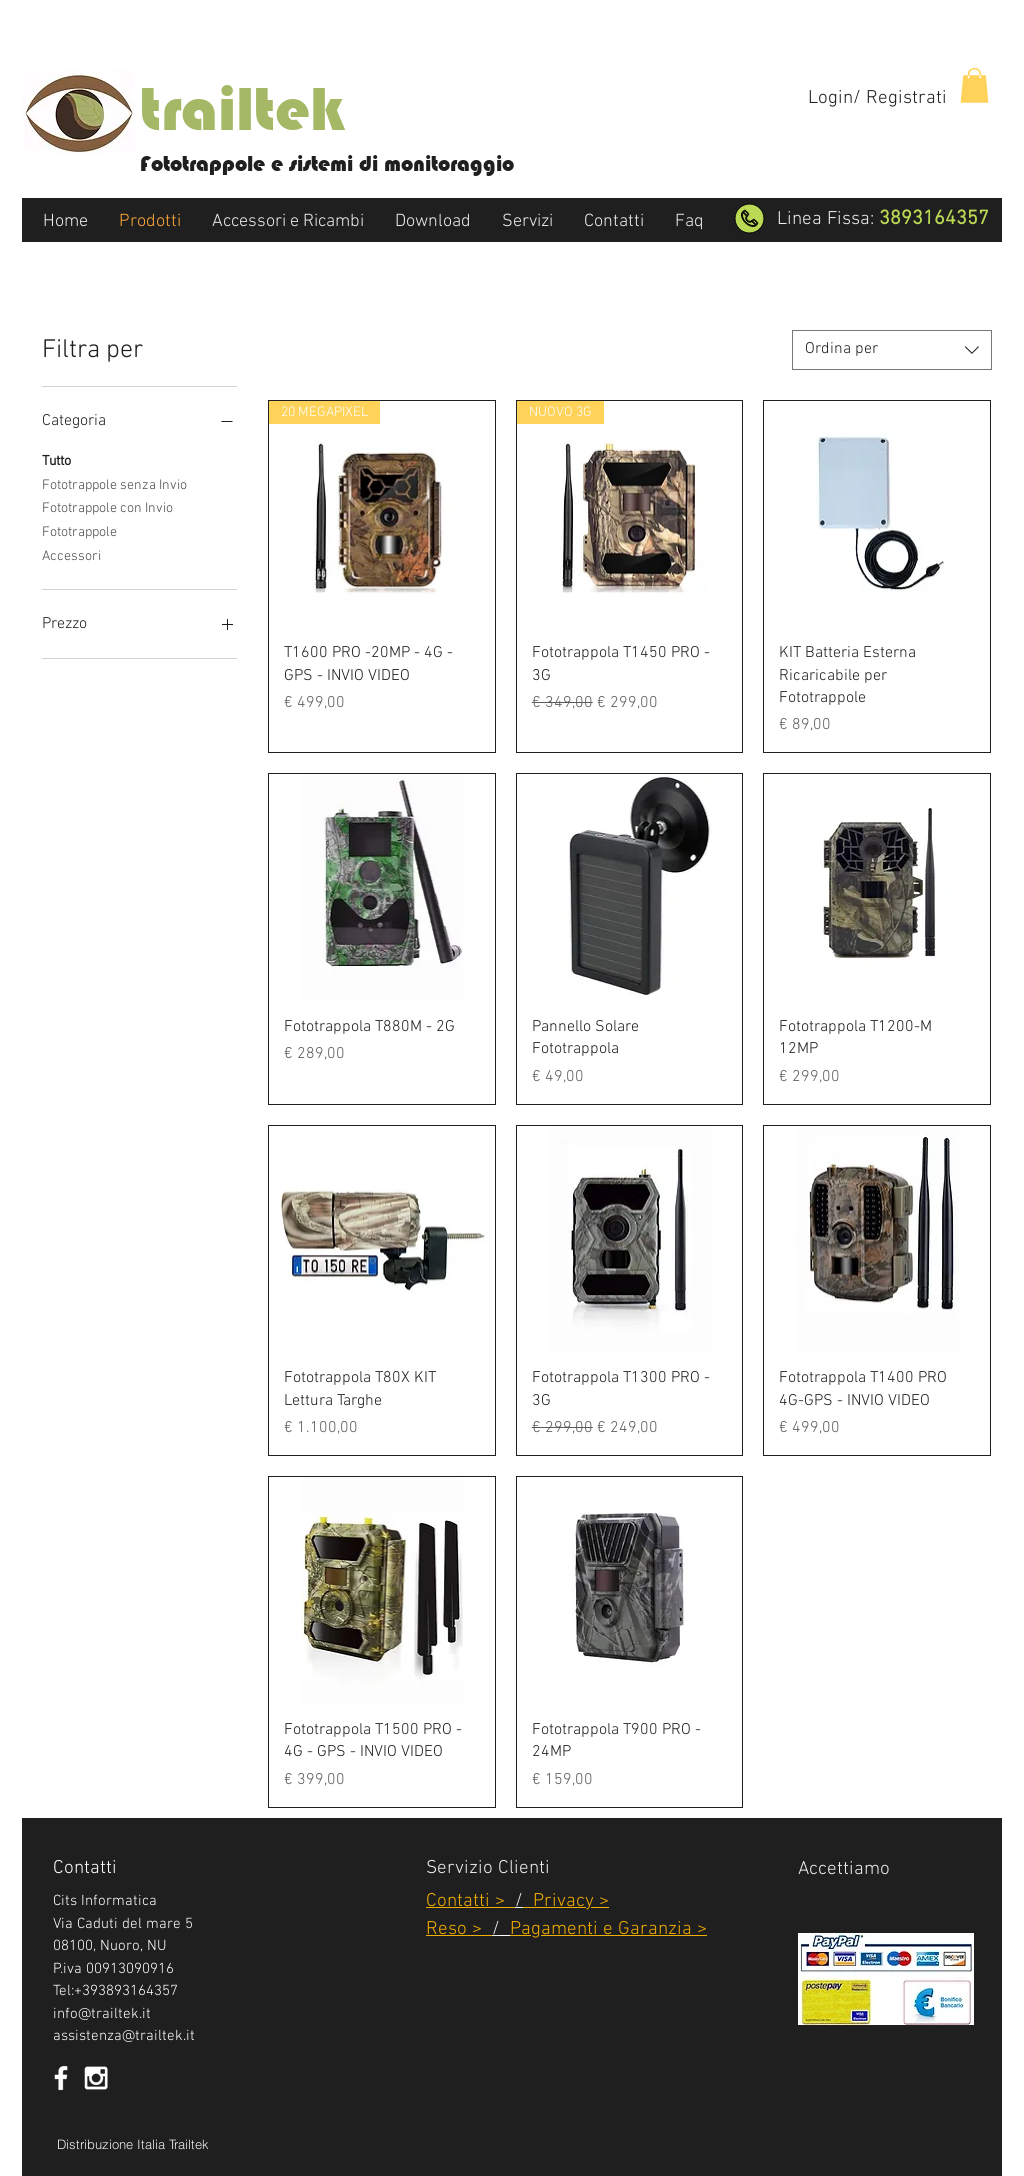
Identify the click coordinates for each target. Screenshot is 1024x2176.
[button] (974, 85)
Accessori (71, 555)
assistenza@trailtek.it (124, 2036)
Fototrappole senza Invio (114, 484)
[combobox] (892, 350)
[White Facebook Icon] (61, 2078)
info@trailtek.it (102, 2014)
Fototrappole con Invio (107, 507)
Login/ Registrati (877, 98)
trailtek (242, 109)
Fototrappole (79, 531)
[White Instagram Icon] (96, 2078)
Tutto (56, 460)
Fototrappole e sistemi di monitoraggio (327, 163)
